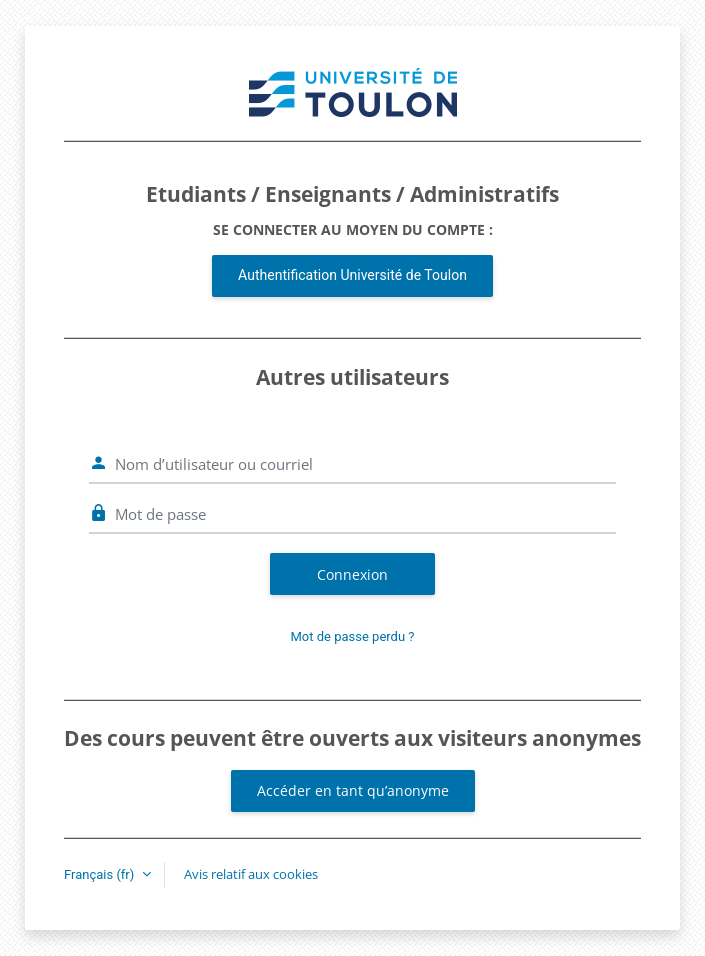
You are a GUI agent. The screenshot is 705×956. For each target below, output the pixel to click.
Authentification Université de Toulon (352, 275)
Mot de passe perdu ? (353, 636)
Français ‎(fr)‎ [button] (101, 874)
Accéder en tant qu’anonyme (353, 790)
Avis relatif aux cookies (251, 874)
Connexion (352, 574)
